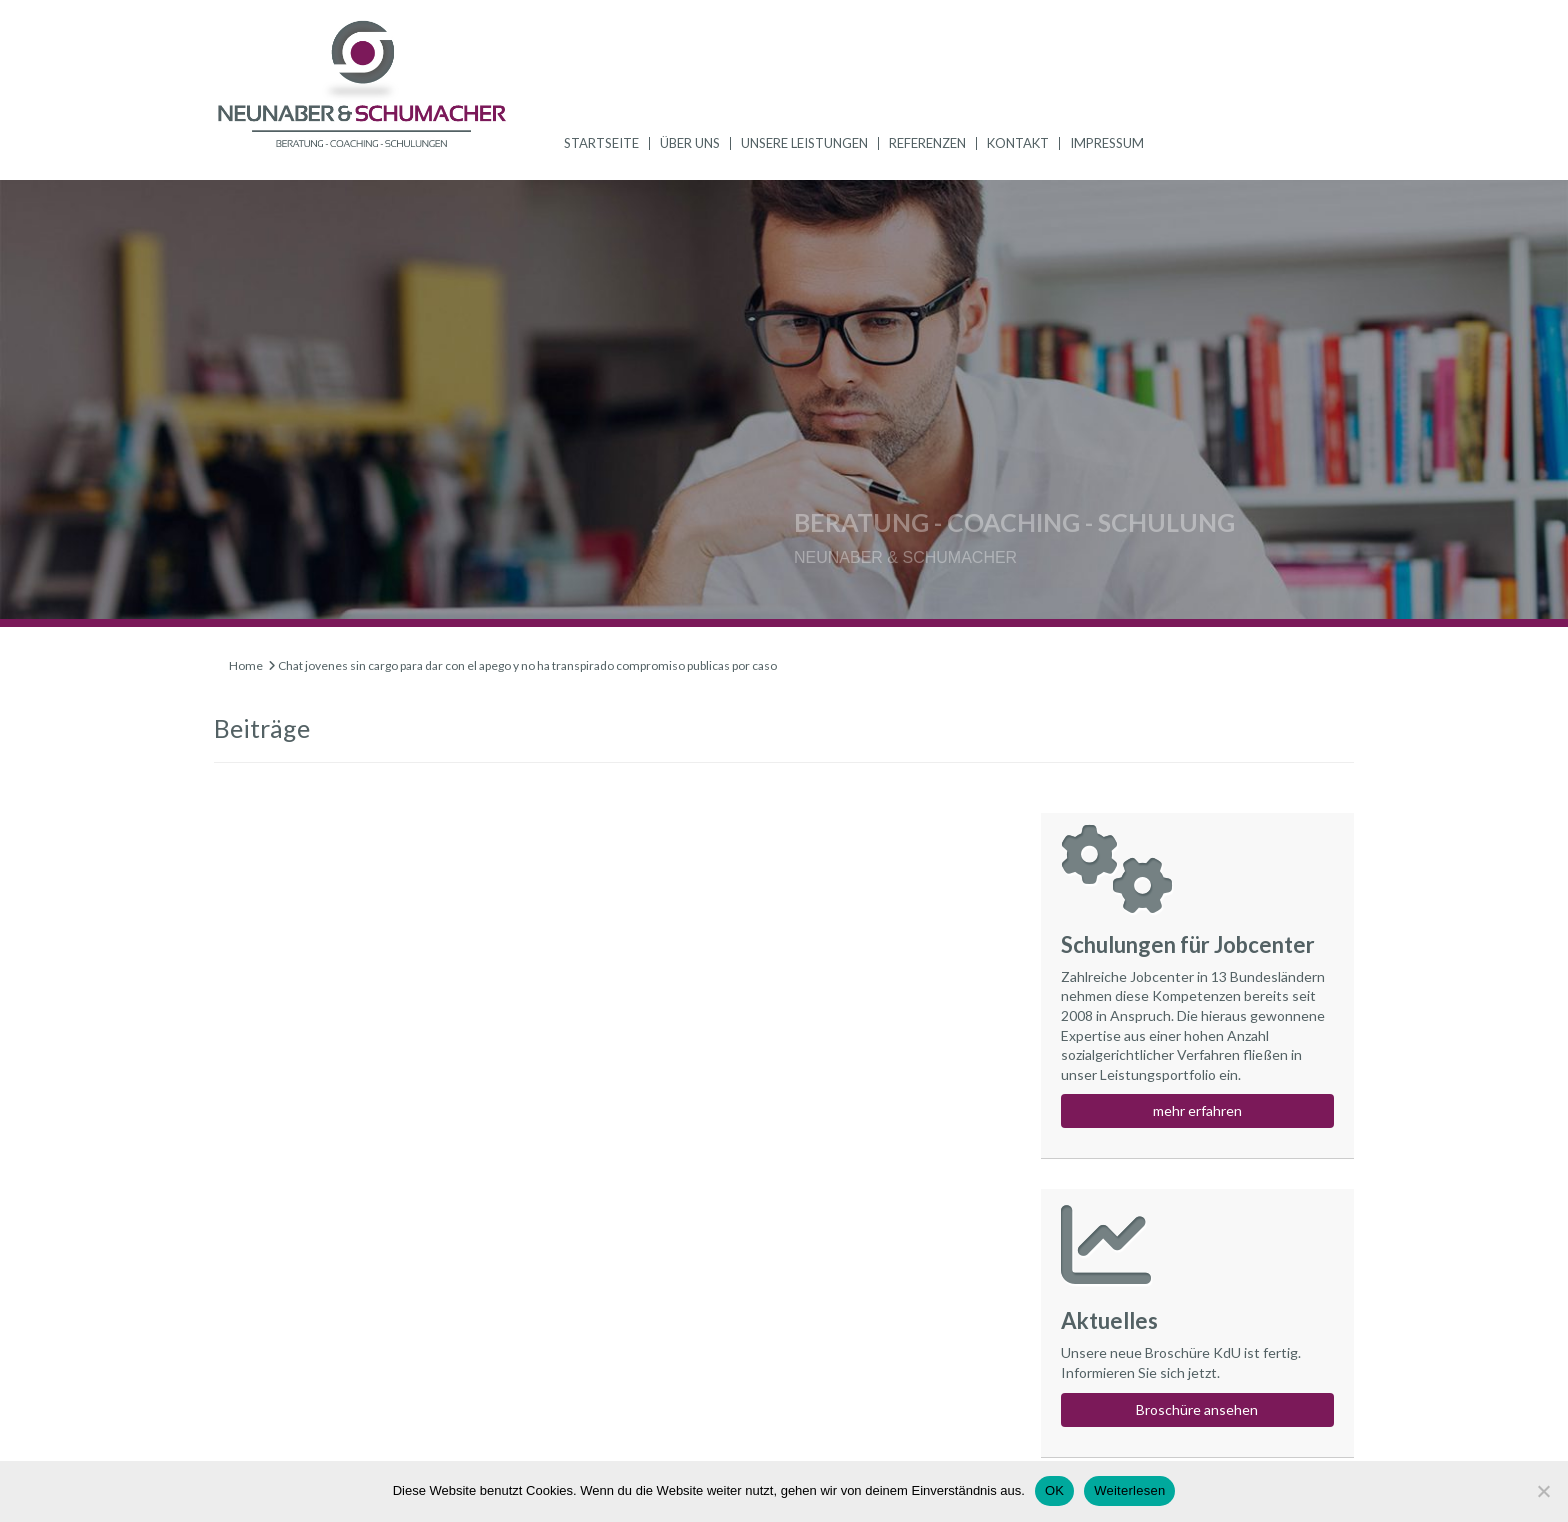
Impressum (1107, 143)
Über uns (690, 143)
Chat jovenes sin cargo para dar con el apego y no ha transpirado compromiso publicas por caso (527, 665)
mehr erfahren (1197, 1110)
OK (1054, 1490)
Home (246, 665)
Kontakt (1018, 143)
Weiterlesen (1129, 1490)
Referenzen (927, 143)
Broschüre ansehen (1197, 1409)
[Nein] (1543, 1491)
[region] (784, 403)
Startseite (601, 143)
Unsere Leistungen (804, 143)
